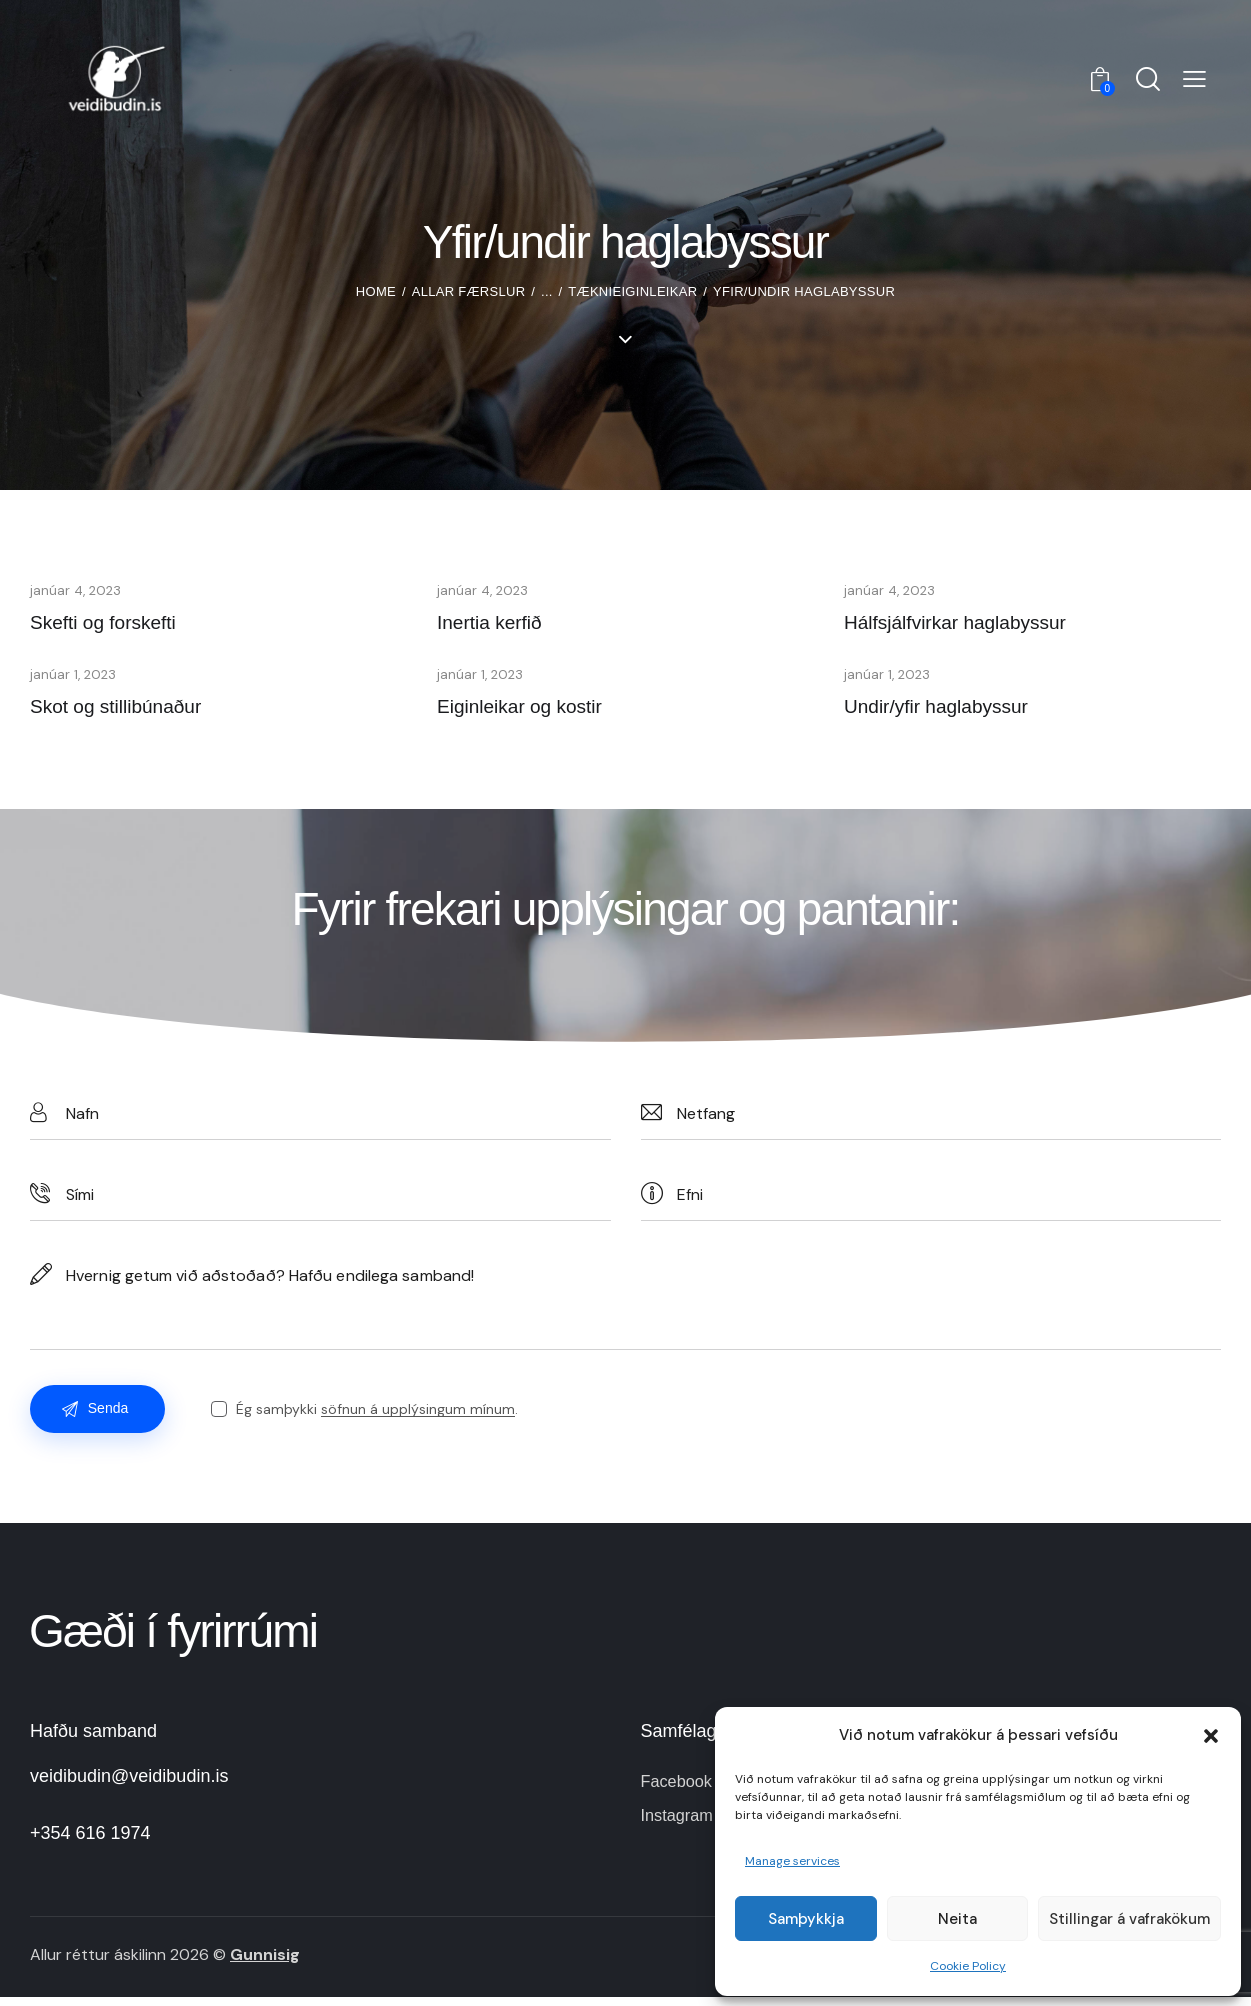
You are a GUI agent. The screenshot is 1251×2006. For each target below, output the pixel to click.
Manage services (792, 1861)
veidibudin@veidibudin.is (129, 1785)
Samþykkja (806, 1919)
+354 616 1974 (90, 1842)
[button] (1211, 1736)
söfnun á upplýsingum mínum (424, 1417)
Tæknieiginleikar (632, 291)
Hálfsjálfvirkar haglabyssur (972, 622)
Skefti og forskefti (114, 622)
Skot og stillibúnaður (129, 710)
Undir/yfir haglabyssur (950, 710)
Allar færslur (469, 291)
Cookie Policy (968, 1966)
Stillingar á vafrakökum (1129, 1919)
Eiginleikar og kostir (532, 710)
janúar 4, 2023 (77, 589)
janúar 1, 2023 (74, 677)
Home (376, 291)
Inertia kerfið (497, 622)
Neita (957, 1919)
